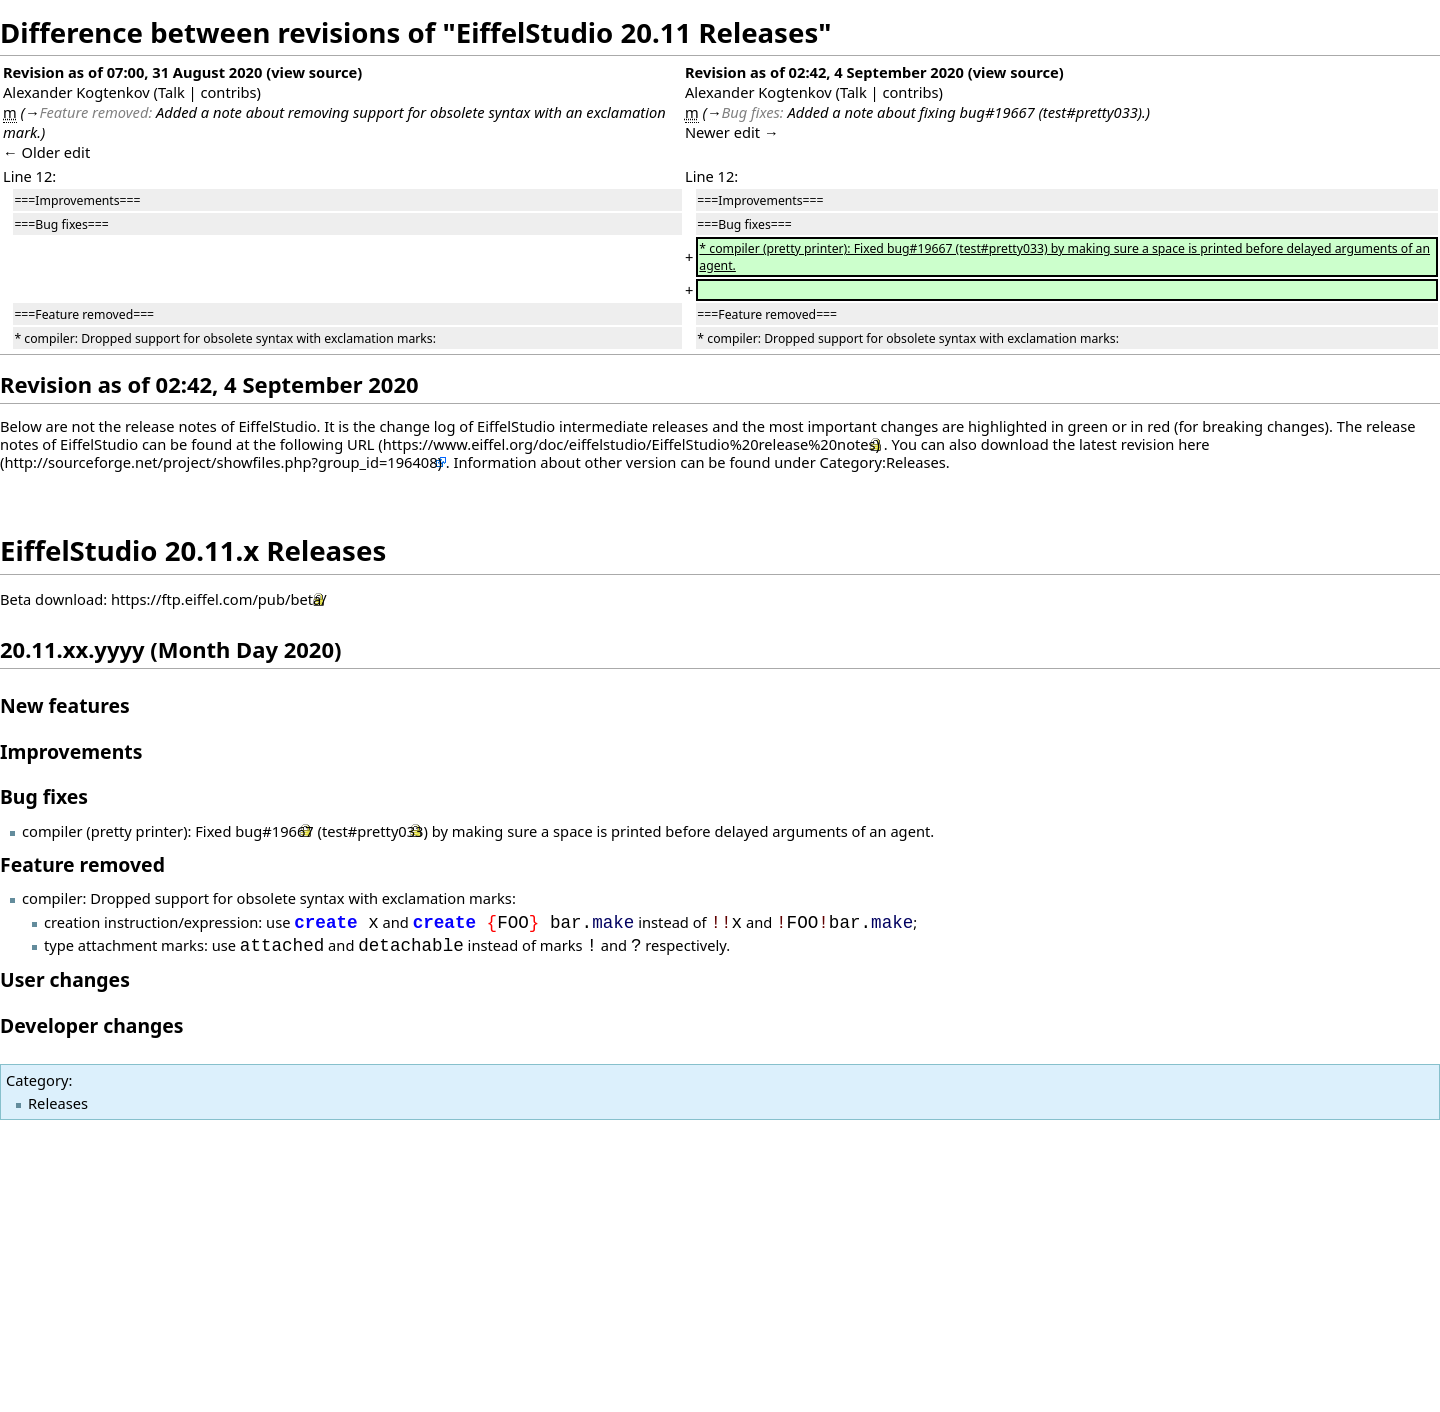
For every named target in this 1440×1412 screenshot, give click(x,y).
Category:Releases (883, 462)
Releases (58, 1103)
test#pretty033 (373, 831)
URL (361, 444)
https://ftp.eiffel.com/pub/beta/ (219, 599)
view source (314, 72)
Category (37, 1080)
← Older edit (46, 152)
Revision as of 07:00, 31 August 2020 (132, 72)
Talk (171, 92)
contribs (228, 92)
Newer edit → (732, 132)
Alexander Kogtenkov (76, 92)
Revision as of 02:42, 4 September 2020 (824, 72)
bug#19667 (274, 831)
